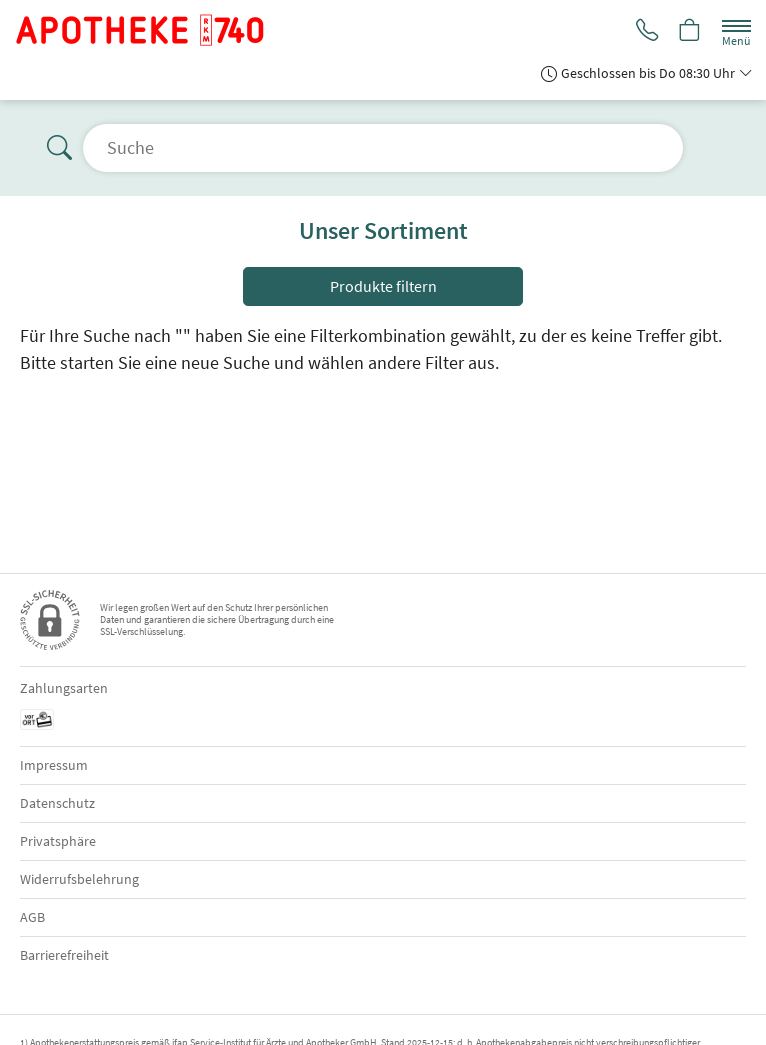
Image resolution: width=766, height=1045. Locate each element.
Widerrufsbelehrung (79, 879)
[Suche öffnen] (383, 148)
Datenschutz (57, 803)
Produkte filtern (383, 286)
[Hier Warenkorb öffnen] (689, 31)
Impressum (54, 765)
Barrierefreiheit (64, 955)
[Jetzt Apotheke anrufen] (644, 31)
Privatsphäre (58, 841)
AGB (32, 917)
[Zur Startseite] (148, 30)
